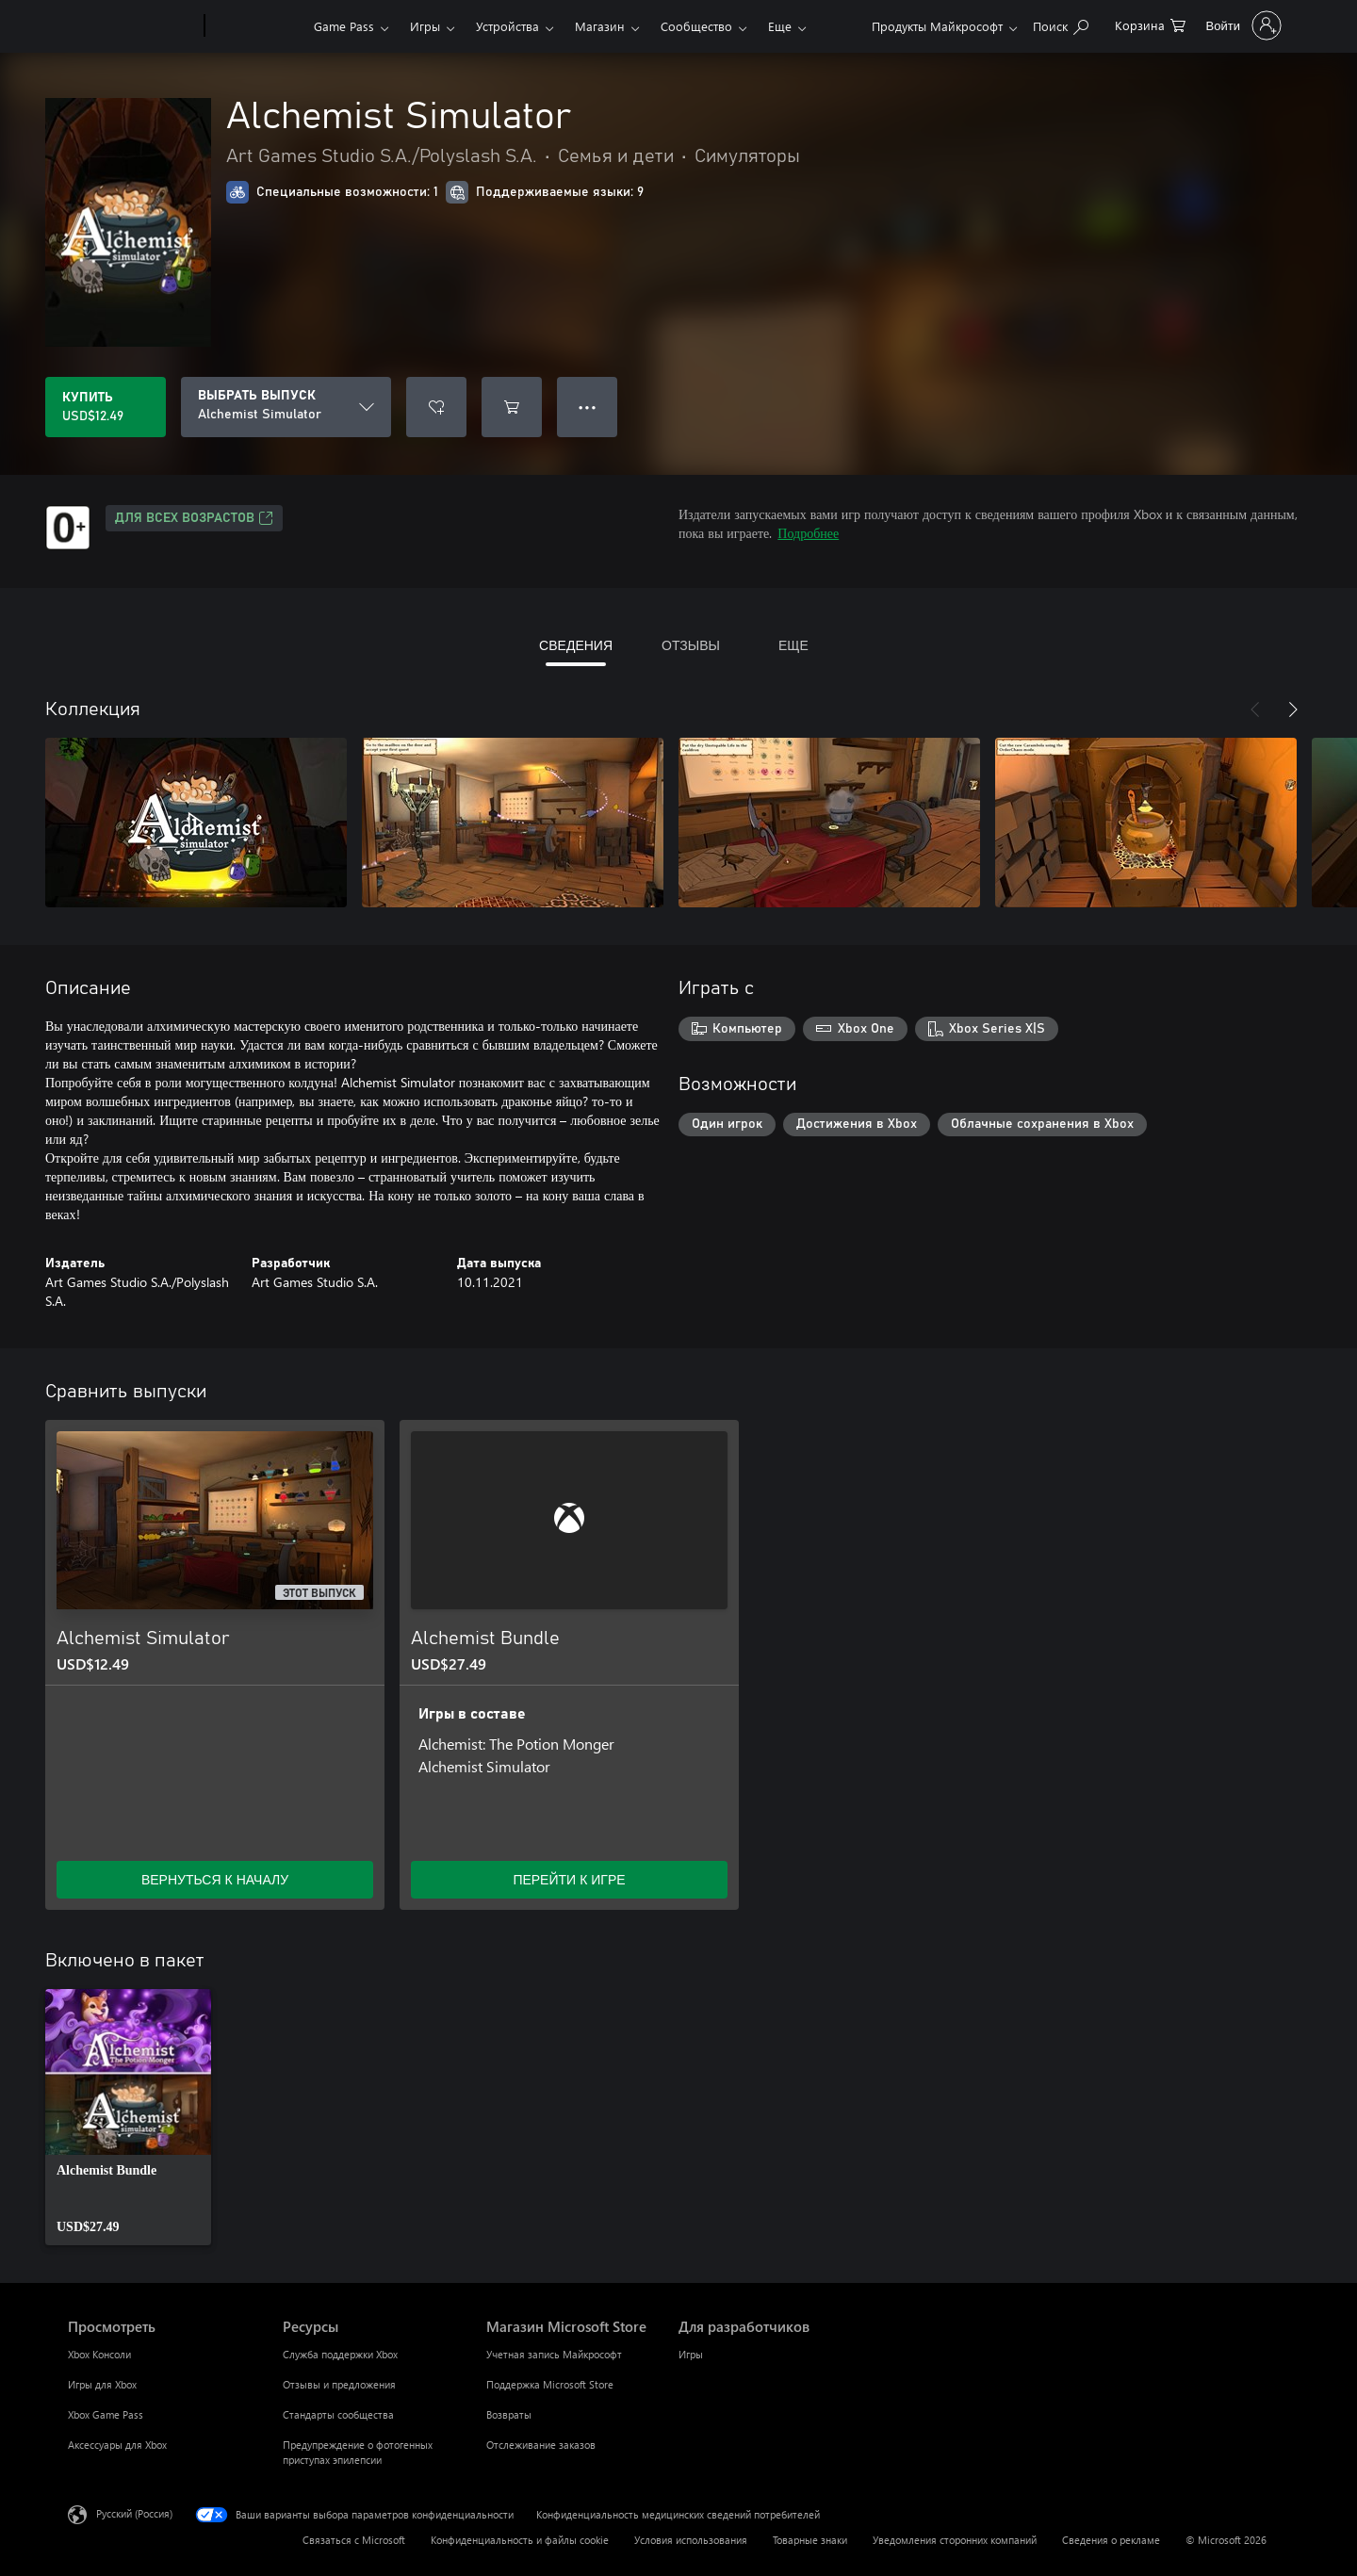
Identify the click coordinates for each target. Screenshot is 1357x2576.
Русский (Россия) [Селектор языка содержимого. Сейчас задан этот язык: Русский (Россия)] (134, 2513)
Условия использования (690, 2540)
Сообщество (696, 26)
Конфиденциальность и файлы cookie (520, 2540)
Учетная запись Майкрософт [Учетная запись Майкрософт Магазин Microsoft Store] (554, 2354)
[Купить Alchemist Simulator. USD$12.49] (105, 407)
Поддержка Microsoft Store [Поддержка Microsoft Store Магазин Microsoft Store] (549, 2384)
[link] (128, 2117)
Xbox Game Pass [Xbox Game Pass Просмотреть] (105, 2414)
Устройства (507, 26)
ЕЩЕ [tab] (793, 645)
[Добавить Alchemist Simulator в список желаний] (436, 407)
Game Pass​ (344, 26)
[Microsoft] (132, 26)
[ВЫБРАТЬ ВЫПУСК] (286, 407)
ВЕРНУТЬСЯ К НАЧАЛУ (214, 1879)
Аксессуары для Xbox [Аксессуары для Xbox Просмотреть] (117, 2444)
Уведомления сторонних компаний (955, 2540)
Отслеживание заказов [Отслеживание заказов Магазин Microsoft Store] (541, 2444)
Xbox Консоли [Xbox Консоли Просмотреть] (99, 2354)
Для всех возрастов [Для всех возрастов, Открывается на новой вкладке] (194, 518)
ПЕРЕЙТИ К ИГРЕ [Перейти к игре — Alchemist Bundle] (569, 1879)
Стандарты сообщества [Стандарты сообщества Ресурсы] (338, 2414)
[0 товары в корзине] (1150, 24)
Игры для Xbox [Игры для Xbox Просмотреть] (102, 2384)
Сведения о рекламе (1111, 2540)
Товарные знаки (810, 2540)
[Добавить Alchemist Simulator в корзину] (512, 407)
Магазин (600, 26)
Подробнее (808, 533)
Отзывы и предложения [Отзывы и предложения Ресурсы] (339, 2384)
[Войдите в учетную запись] (1242, 25)
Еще (780, 26)
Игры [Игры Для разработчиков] (690, 2354)
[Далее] (1293, 709)
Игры (425, 26)
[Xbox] (257, 26)
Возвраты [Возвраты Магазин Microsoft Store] (508, 2414)
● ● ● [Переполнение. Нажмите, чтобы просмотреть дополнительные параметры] (588, 406)
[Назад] (1255, 709)
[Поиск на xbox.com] (1060, 24)
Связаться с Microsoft (353, 2540)
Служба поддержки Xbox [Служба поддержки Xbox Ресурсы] (340, 2354)
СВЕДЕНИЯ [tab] (576, 645)
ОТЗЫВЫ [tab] (691, 645)
